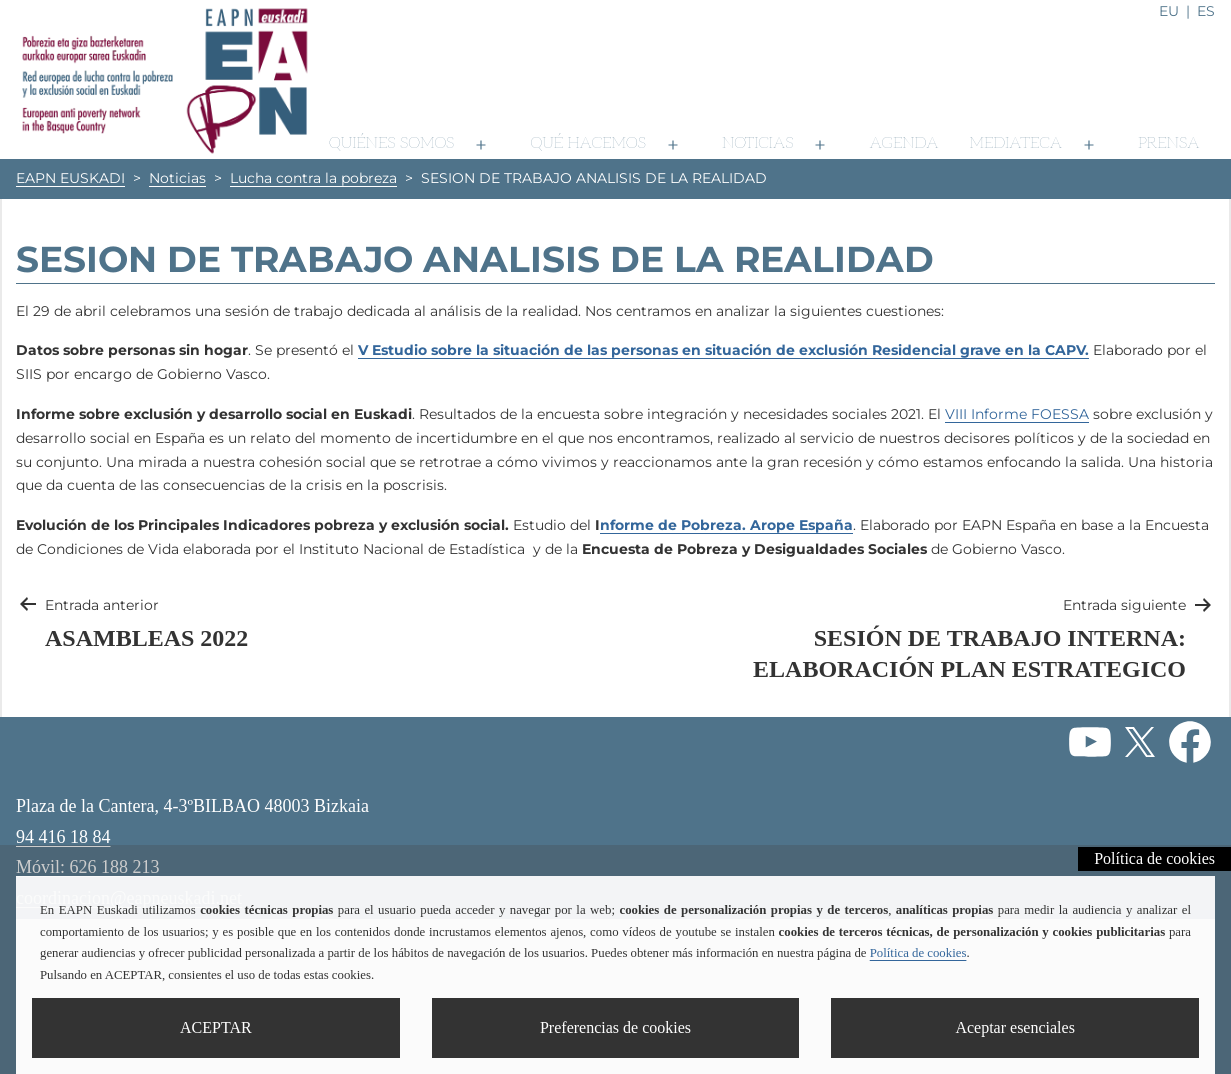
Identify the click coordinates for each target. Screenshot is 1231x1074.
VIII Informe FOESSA (1017, 414)
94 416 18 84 (63, 837)
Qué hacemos (588, 143)
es (1206, 11)
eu (1169, 11)
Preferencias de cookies (615, 1027)
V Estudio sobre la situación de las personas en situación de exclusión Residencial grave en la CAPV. (723, 350)
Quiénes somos (391, 143)
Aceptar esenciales (1014, 1027)
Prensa (1169, 143)
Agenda (903, 143)
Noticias (757, 143)
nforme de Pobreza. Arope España (726, 525)
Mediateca (1015, 143)
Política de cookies (1154, 858)
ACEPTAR (216, 1027)
